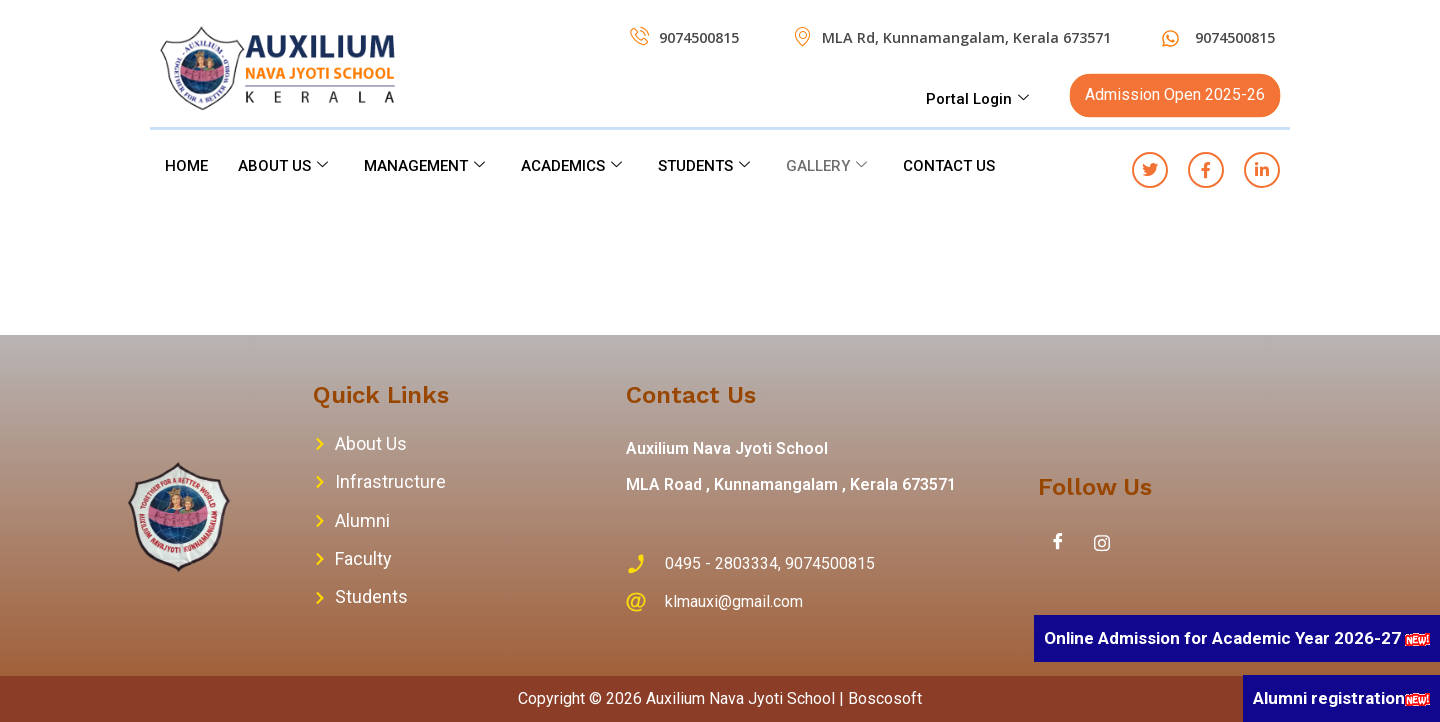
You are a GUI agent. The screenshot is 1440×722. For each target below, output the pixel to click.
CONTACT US (949, 166)
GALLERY (826, 166)
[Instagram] (1102, 543)
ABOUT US (283, 166)
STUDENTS (704, 166)
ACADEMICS (571, 166)
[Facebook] (1058, 543)
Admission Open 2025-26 (1175, 94)
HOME (186, 166)
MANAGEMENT (424, 166)
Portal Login (977, 99)
